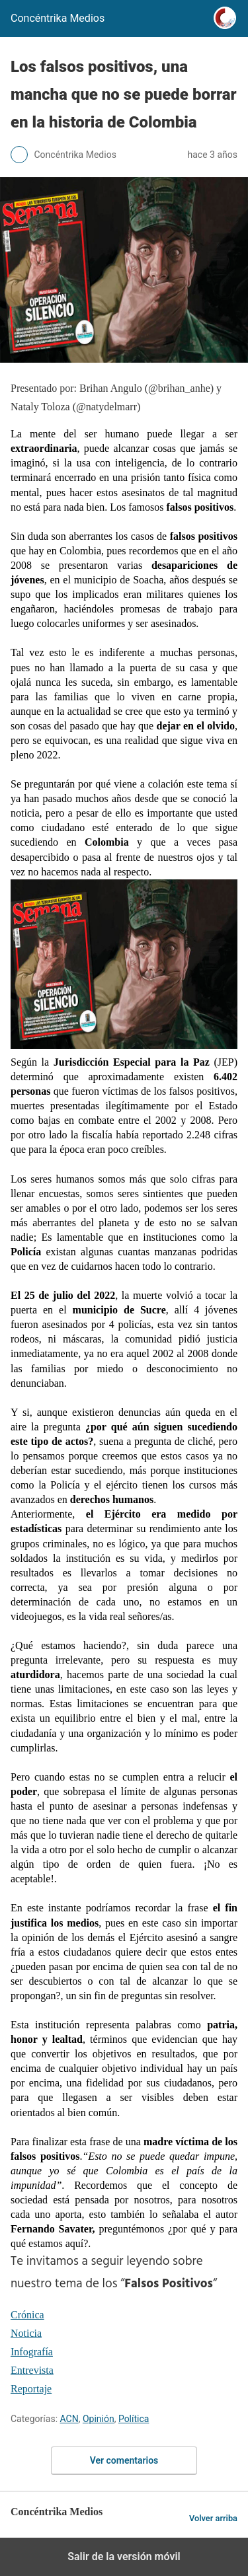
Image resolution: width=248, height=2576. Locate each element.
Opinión (98, 2418)
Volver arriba (213, 2518)
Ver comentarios (124, 2460)
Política (133, 2418)
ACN (69, 2418)
